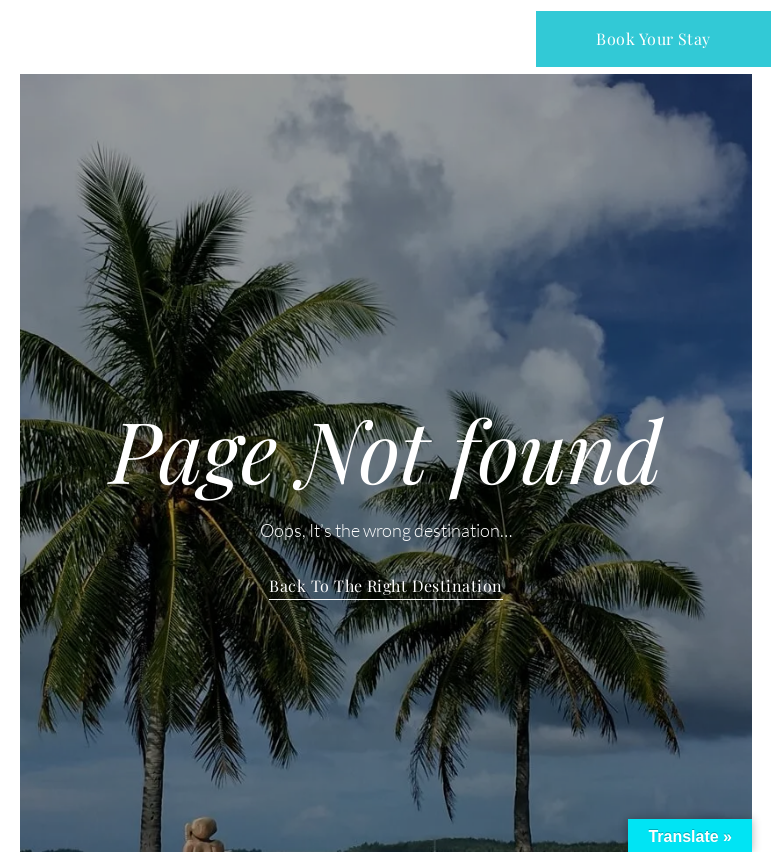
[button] (387, 38)
